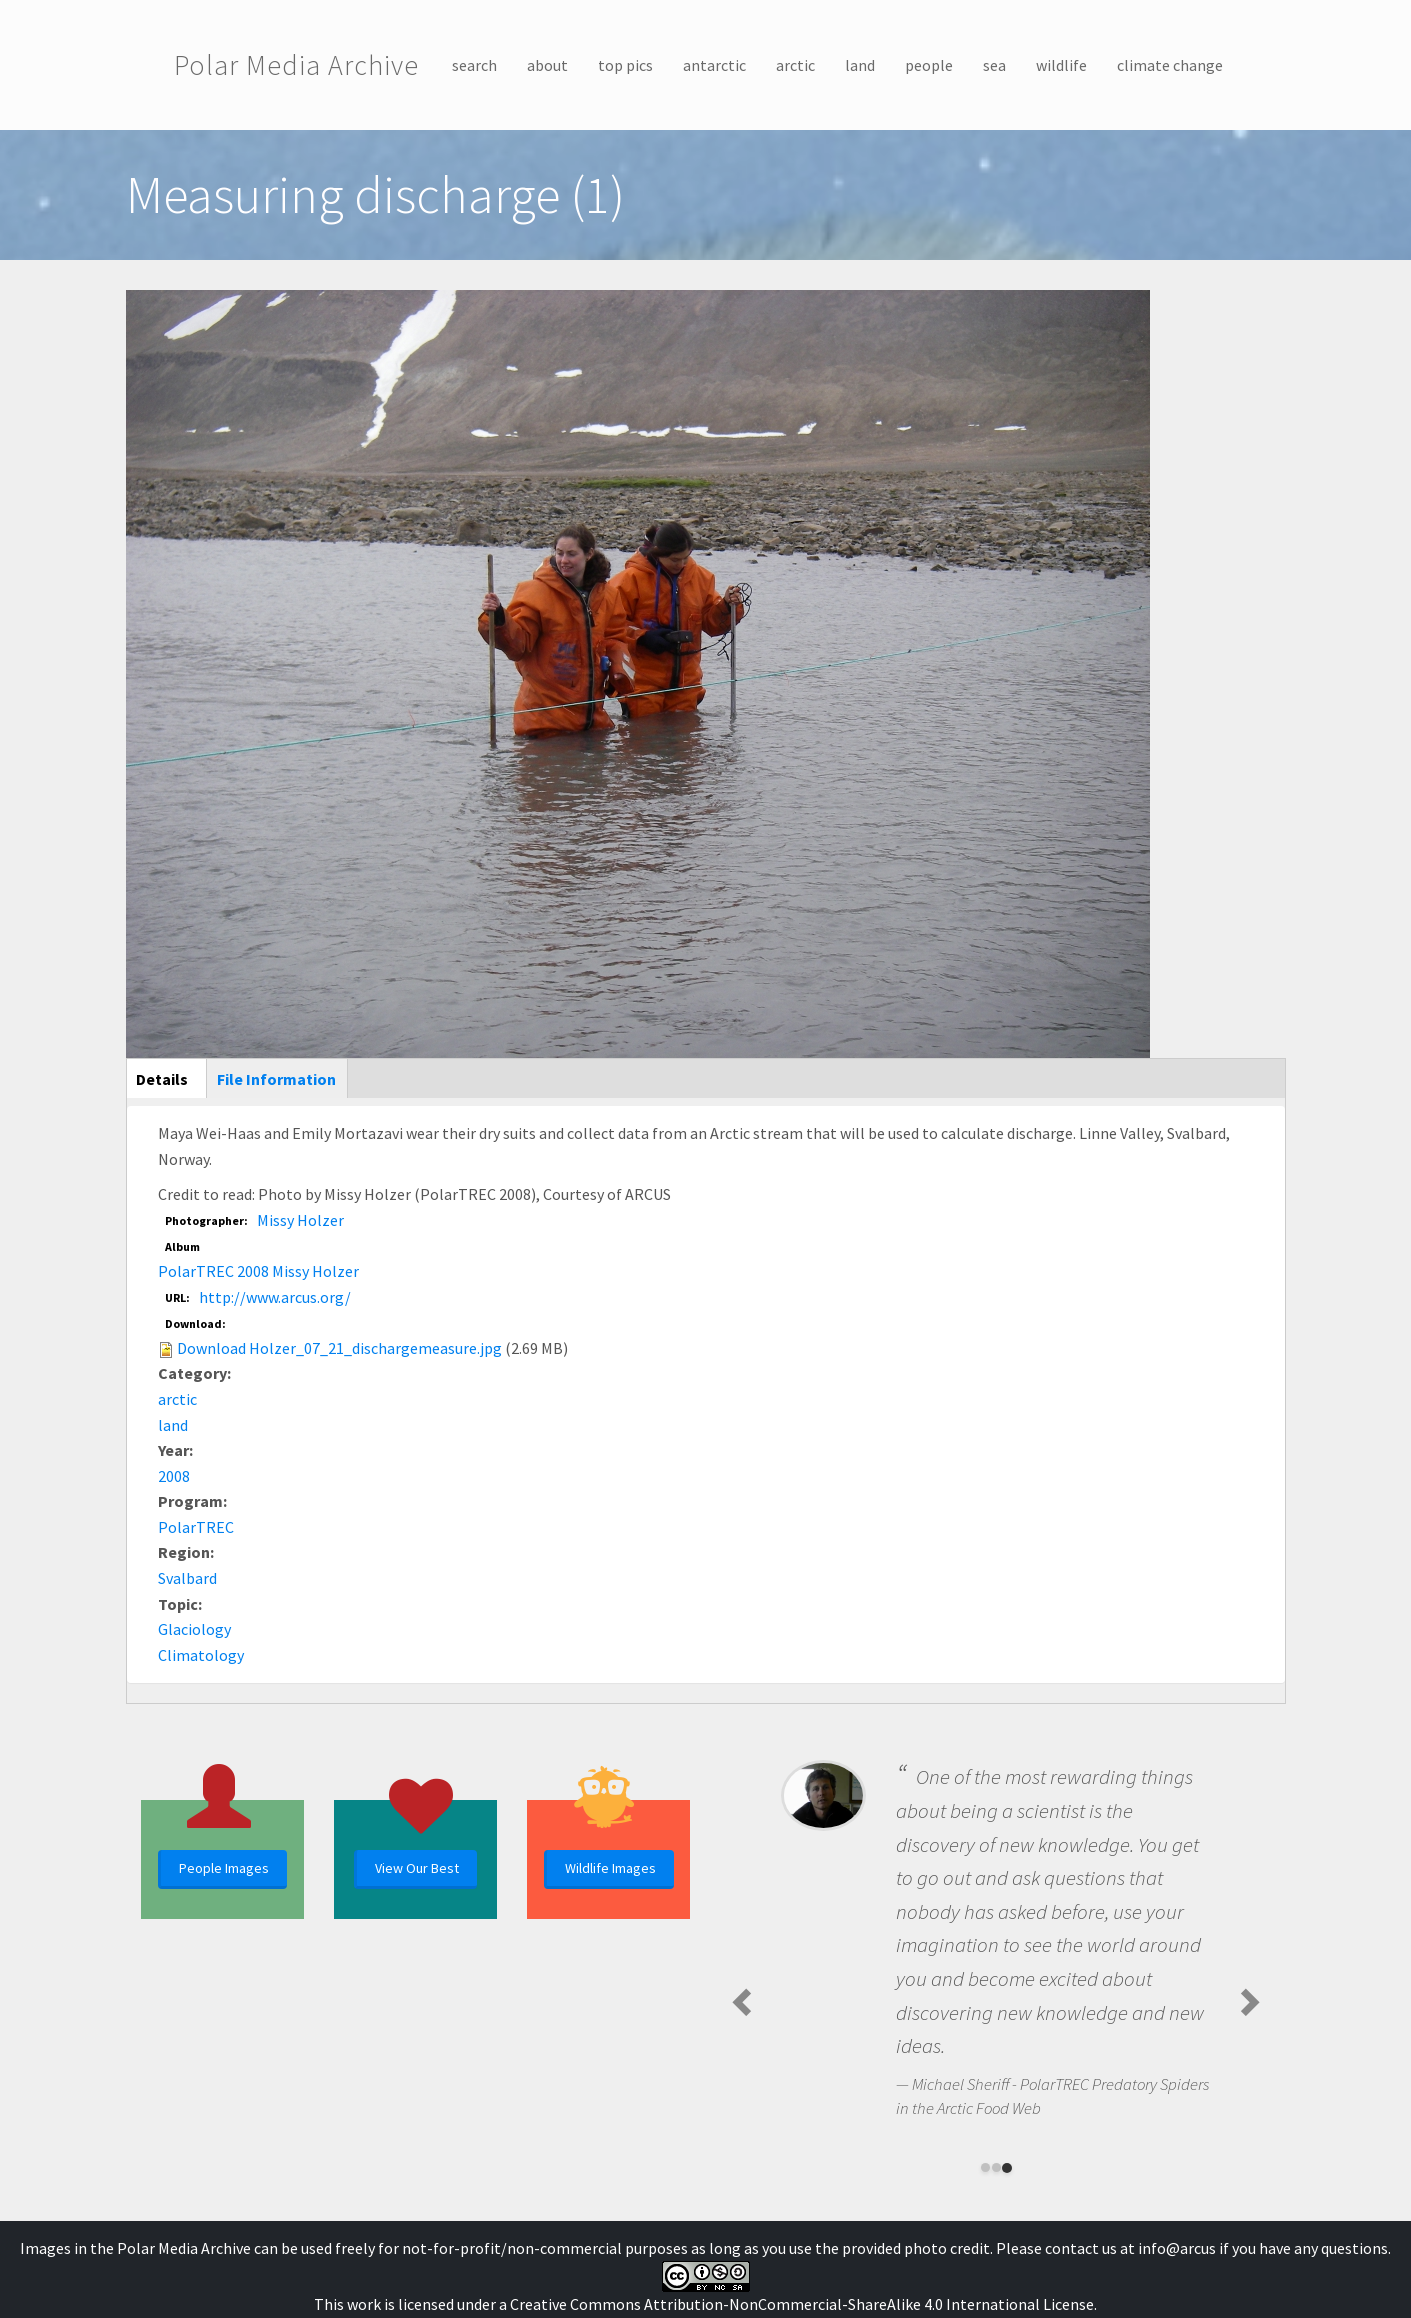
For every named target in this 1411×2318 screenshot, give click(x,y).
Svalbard (187, 1578)
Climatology (201, 1655)
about (547, 65)
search (474, 65)
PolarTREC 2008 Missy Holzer (258, 1271)
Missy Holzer (300, 1220)
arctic (795, 65)
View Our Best (417, 1868)
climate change (1170, 65)
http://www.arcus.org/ (275, 1297)
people (929, 65)
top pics (625, 65)
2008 (174, 1476)
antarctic (714, 65)
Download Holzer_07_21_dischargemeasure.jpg (339, 1348)
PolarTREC (196, 1527)
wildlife (1061, 65)
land (860, 65)
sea (994, 65)
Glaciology (194, 1629)
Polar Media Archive (296, 65)
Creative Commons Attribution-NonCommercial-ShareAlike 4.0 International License (802, 2304)
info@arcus (1177, 2248)
